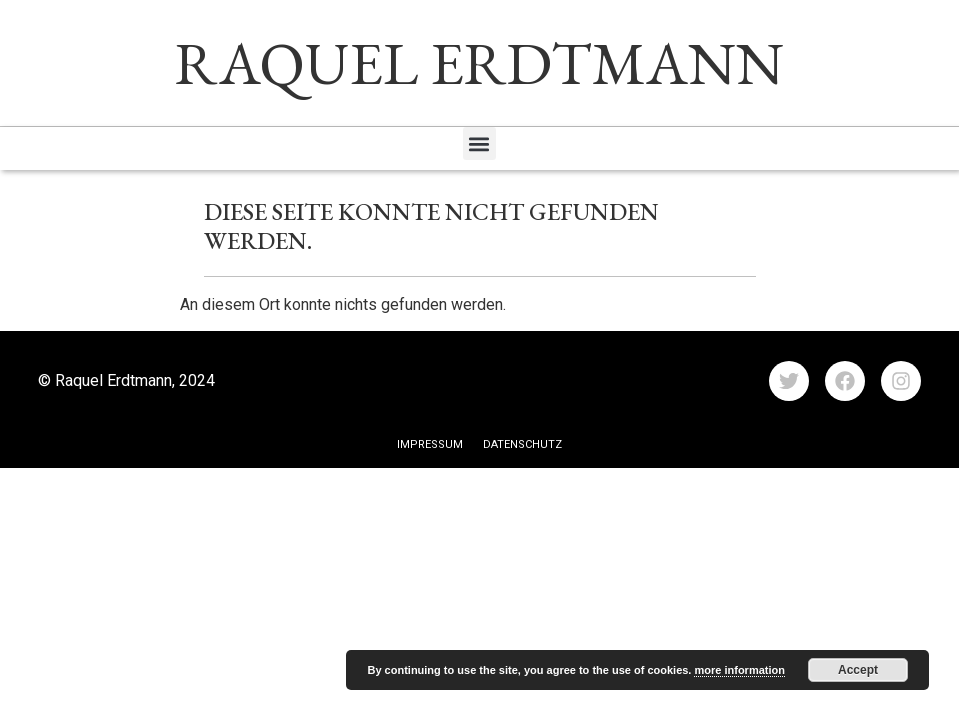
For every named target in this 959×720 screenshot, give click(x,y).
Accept (858, 670)
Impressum (430, 444)
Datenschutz (522, 444)
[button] (479, 143)
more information (739, 670)
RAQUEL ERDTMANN (479, 63)
